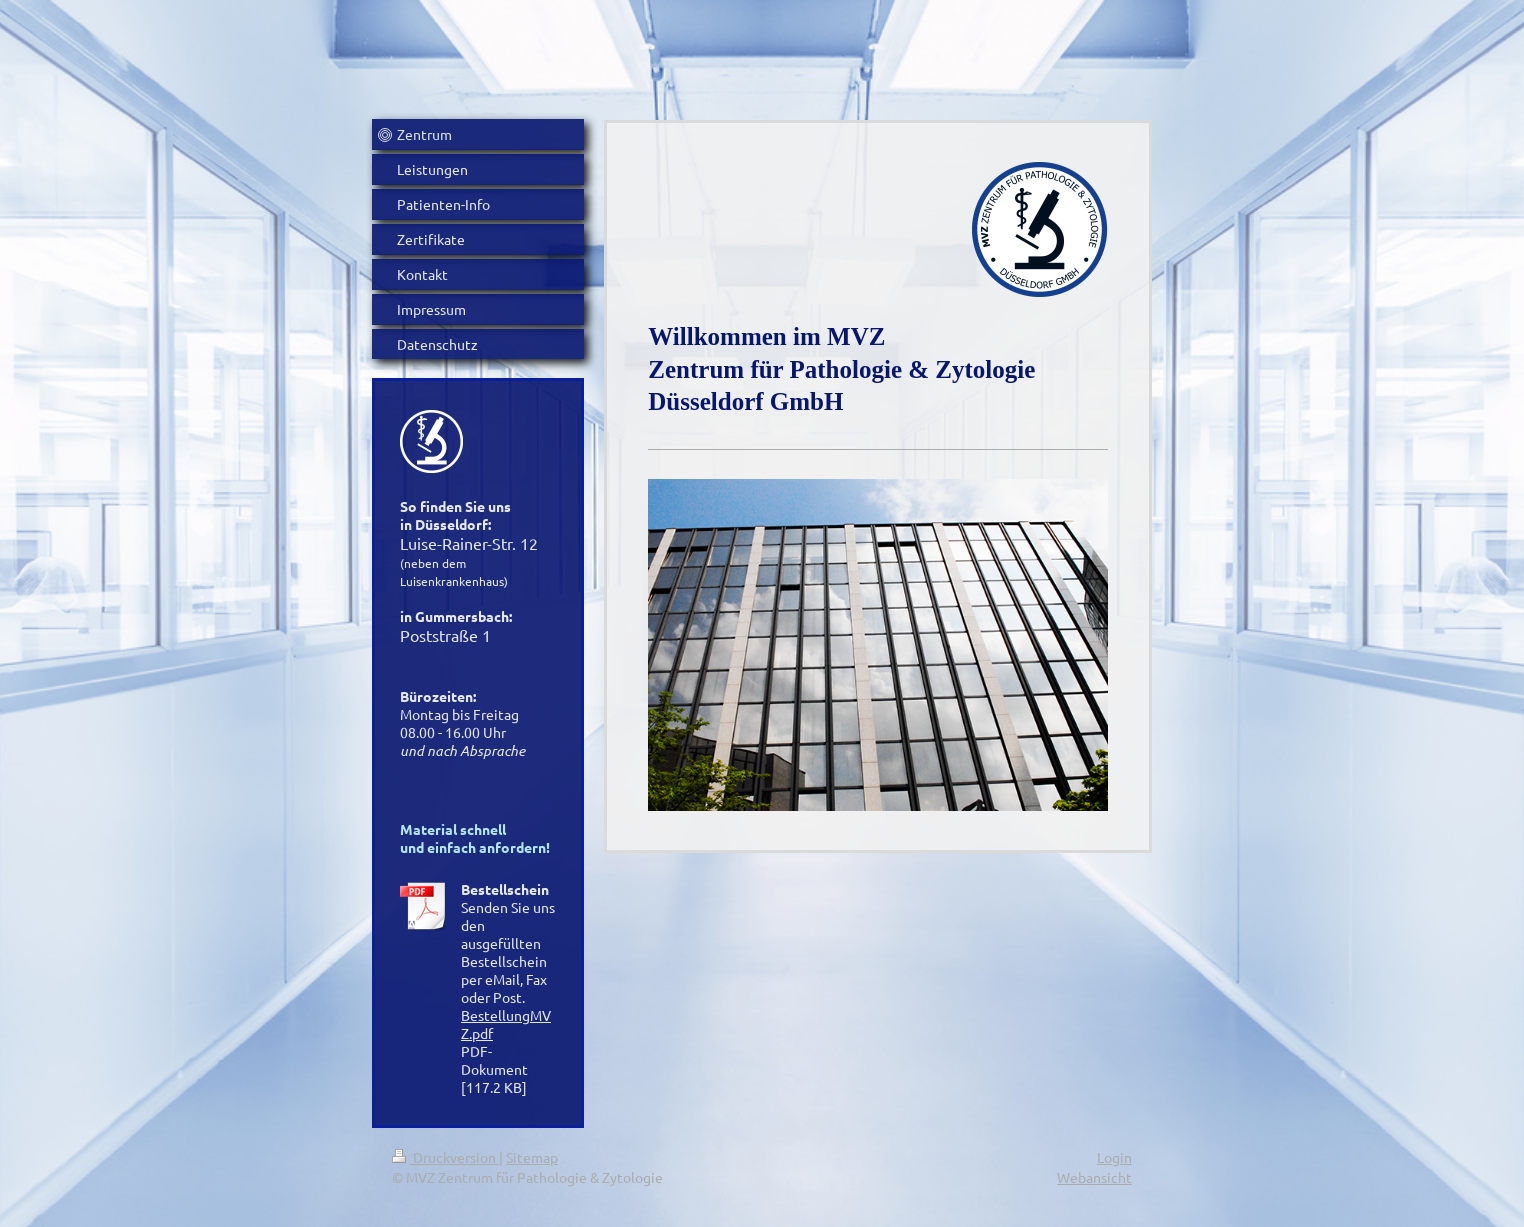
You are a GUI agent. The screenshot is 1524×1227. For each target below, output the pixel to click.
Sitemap (532, 1157)
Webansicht (1094, 1177)
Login (1114, 1157)
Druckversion (445, 1157)
